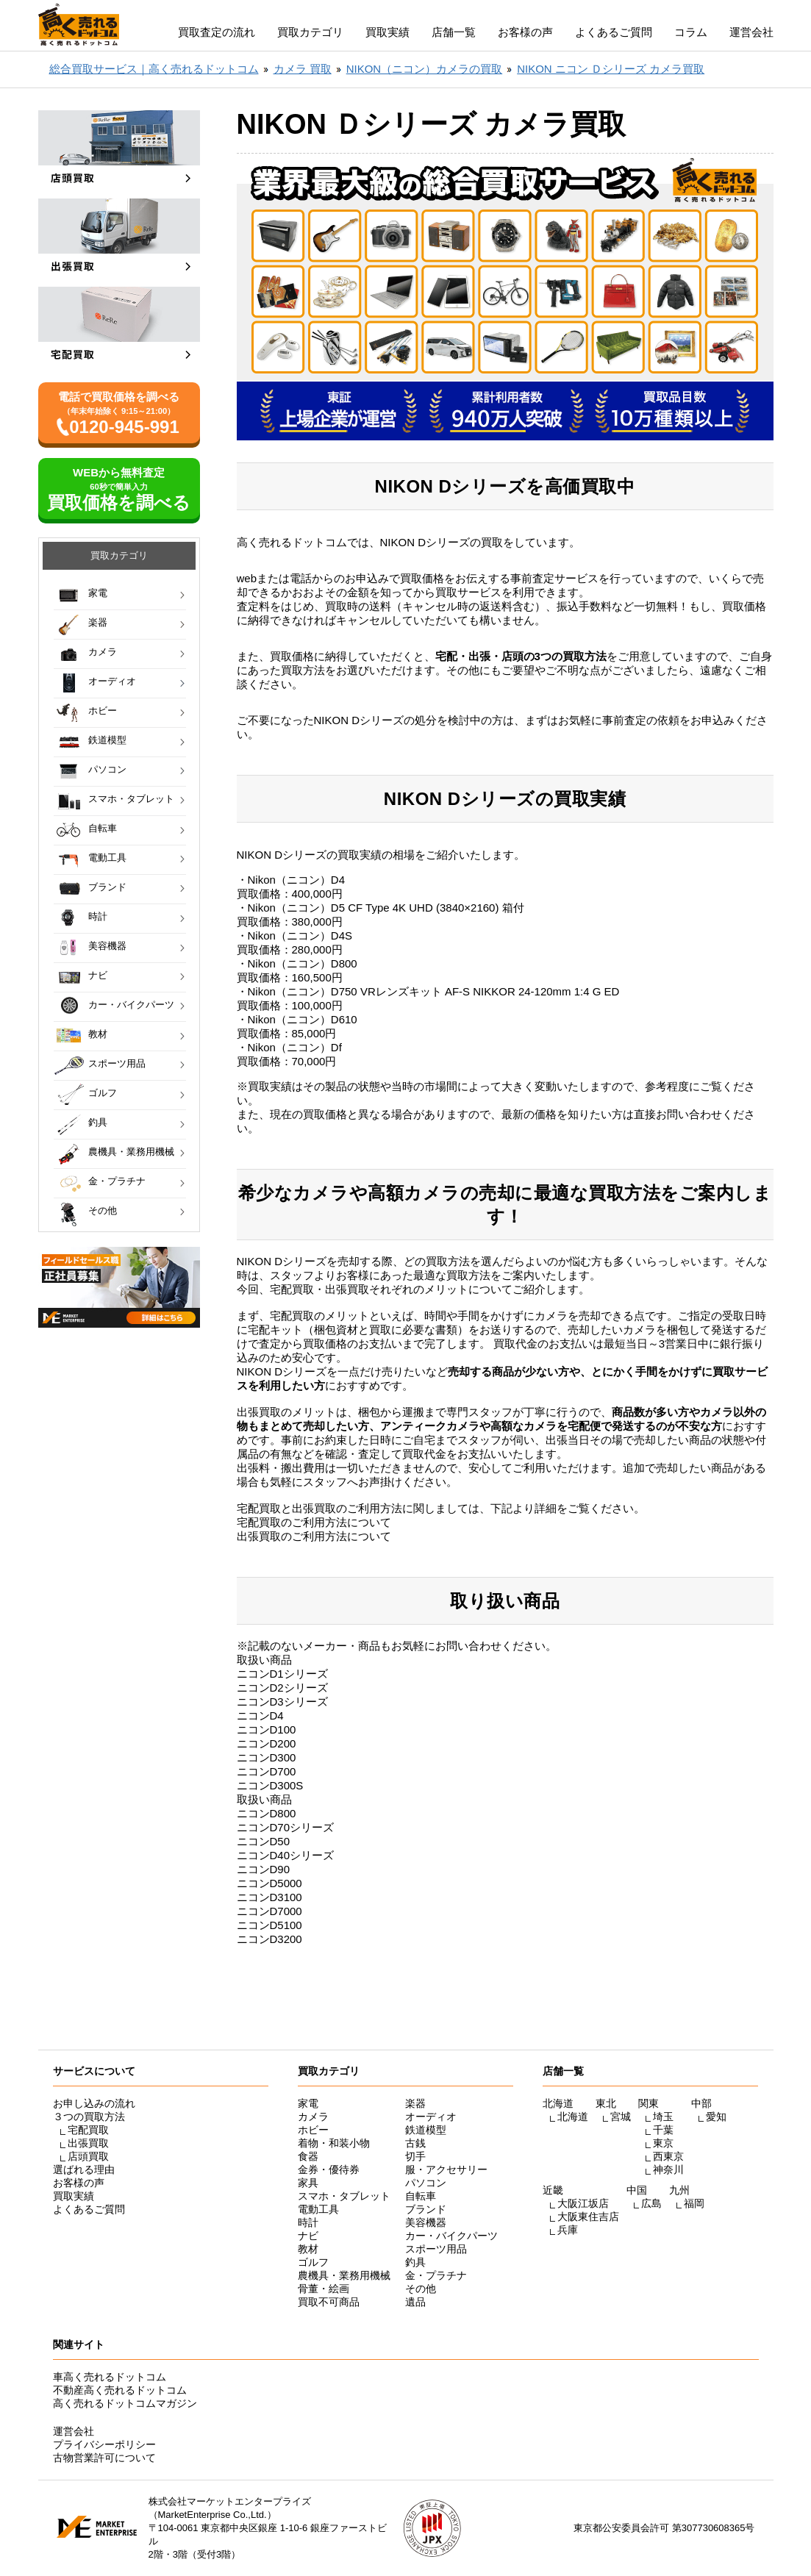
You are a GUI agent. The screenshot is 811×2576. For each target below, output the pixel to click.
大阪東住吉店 (588, 2216)
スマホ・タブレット (131, 798)
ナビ (97, 975)
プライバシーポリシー (104, 2444)
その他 (102, 1210)
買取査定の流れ (216, 32)
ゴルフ (102, 1092)
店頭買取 (88, 2156)
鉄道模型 (107, 739)
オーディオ (112, 681)
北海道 (572, 2116)
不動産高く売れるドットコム (120, 2390)
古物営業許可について (104, 2458)
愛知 (716, 2116)
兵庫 (567, 2230)
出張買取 (88, 2143)
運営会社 (751, 32)
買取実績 (387, 32)
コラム (690, 32)
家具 (308, 2183)
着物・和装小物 (334, 2143)
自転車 (102, 828)
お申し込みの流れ (94, 2103)
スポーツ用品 (117, 1063)
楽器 (97, 622)
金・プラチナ (117, 1181)
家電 (97, 592)
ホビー (102, 710)
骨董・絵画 (323, 2288)
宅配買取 (88, 2130)
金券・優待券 (329, 2169)
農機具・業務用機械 (131, 1151)
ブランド (107, 886)
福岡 (694, 2203)
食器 (308, 2156)
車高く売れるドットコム (109, 2377)
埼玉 (663, 2116)
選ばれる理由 (84, 2169)
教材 (97, 1034)
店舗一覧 (454, 32)
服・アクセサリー (446, 2169)
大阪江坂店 (583, 2203)
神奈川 (668, 2169)
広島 (651, 2203)
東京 (663, 2143)
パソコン (107, 769)
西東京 (668, 2156)
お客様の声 (525, 32)
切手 (415, 2156)
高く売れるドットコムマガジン (125, 2403)
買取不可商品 (329, 2302)
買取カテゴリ (310, 32)
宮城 (620, 2116)
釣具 (97, 1122)
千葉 (663, 2130)
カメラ (102, 651)
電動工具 (107, 857)
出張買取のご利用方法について (314, 1536)
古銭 (415, 2143)
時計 (97, 916)
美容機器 (107, 945)
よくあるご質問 (613, 32)
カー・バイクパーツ (131, 1004)
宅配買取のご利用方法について (314, 1522)
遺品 (415, 2302)
